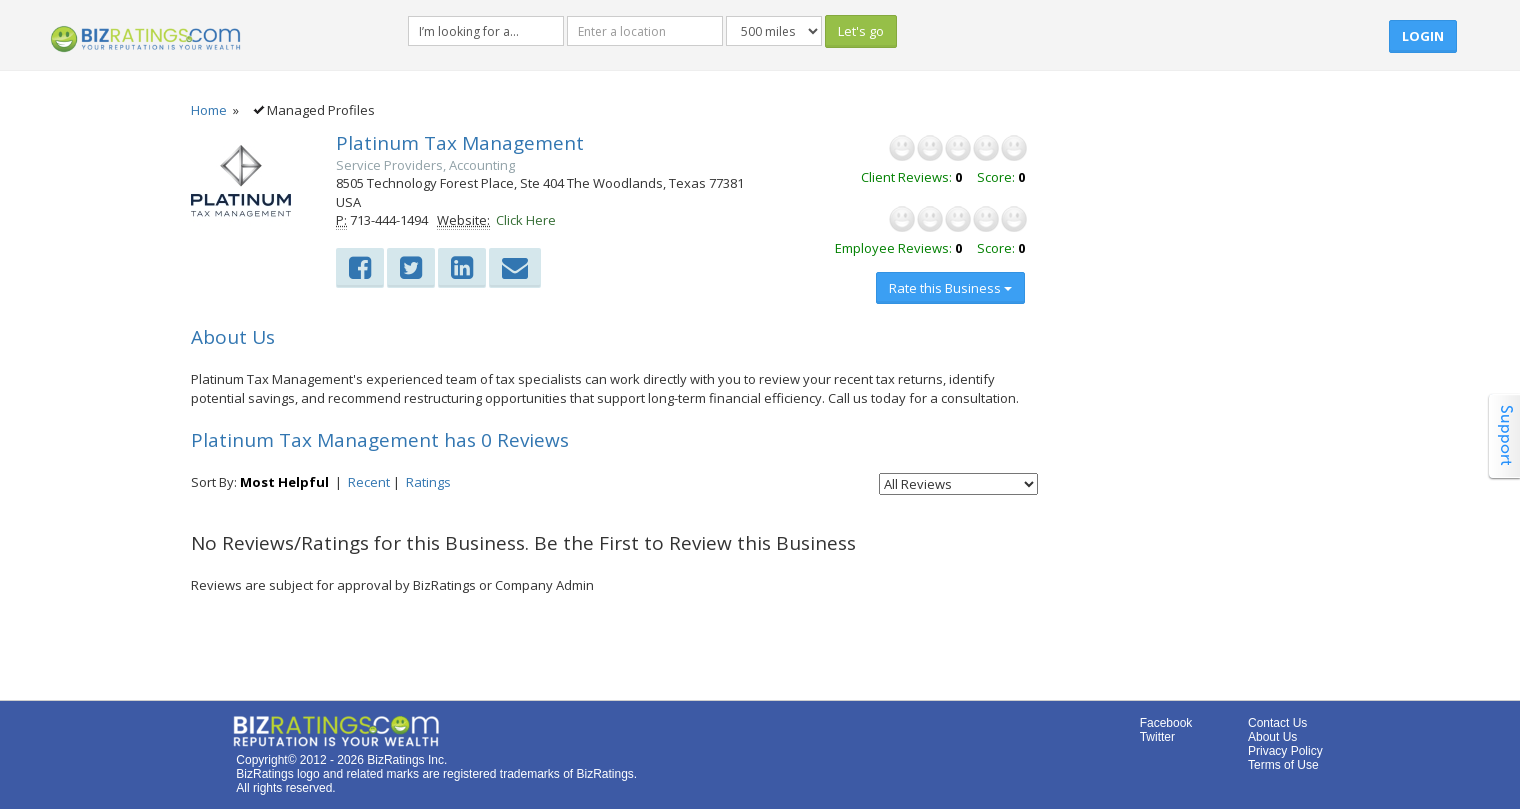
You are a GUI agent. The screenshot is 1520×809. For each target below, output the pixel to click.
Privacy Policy (1285, 751)
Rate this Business (950, 288)
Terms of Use (1283, 765)
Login (1423, 36)
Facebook (1166, 723)
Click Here (526, 220)
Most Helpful (284, 482)
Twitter (1157, 737)
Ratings (428, 482)
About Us (1272, 737)
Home (209, 110)
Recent (369, 482)
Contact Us (1277, 723)
